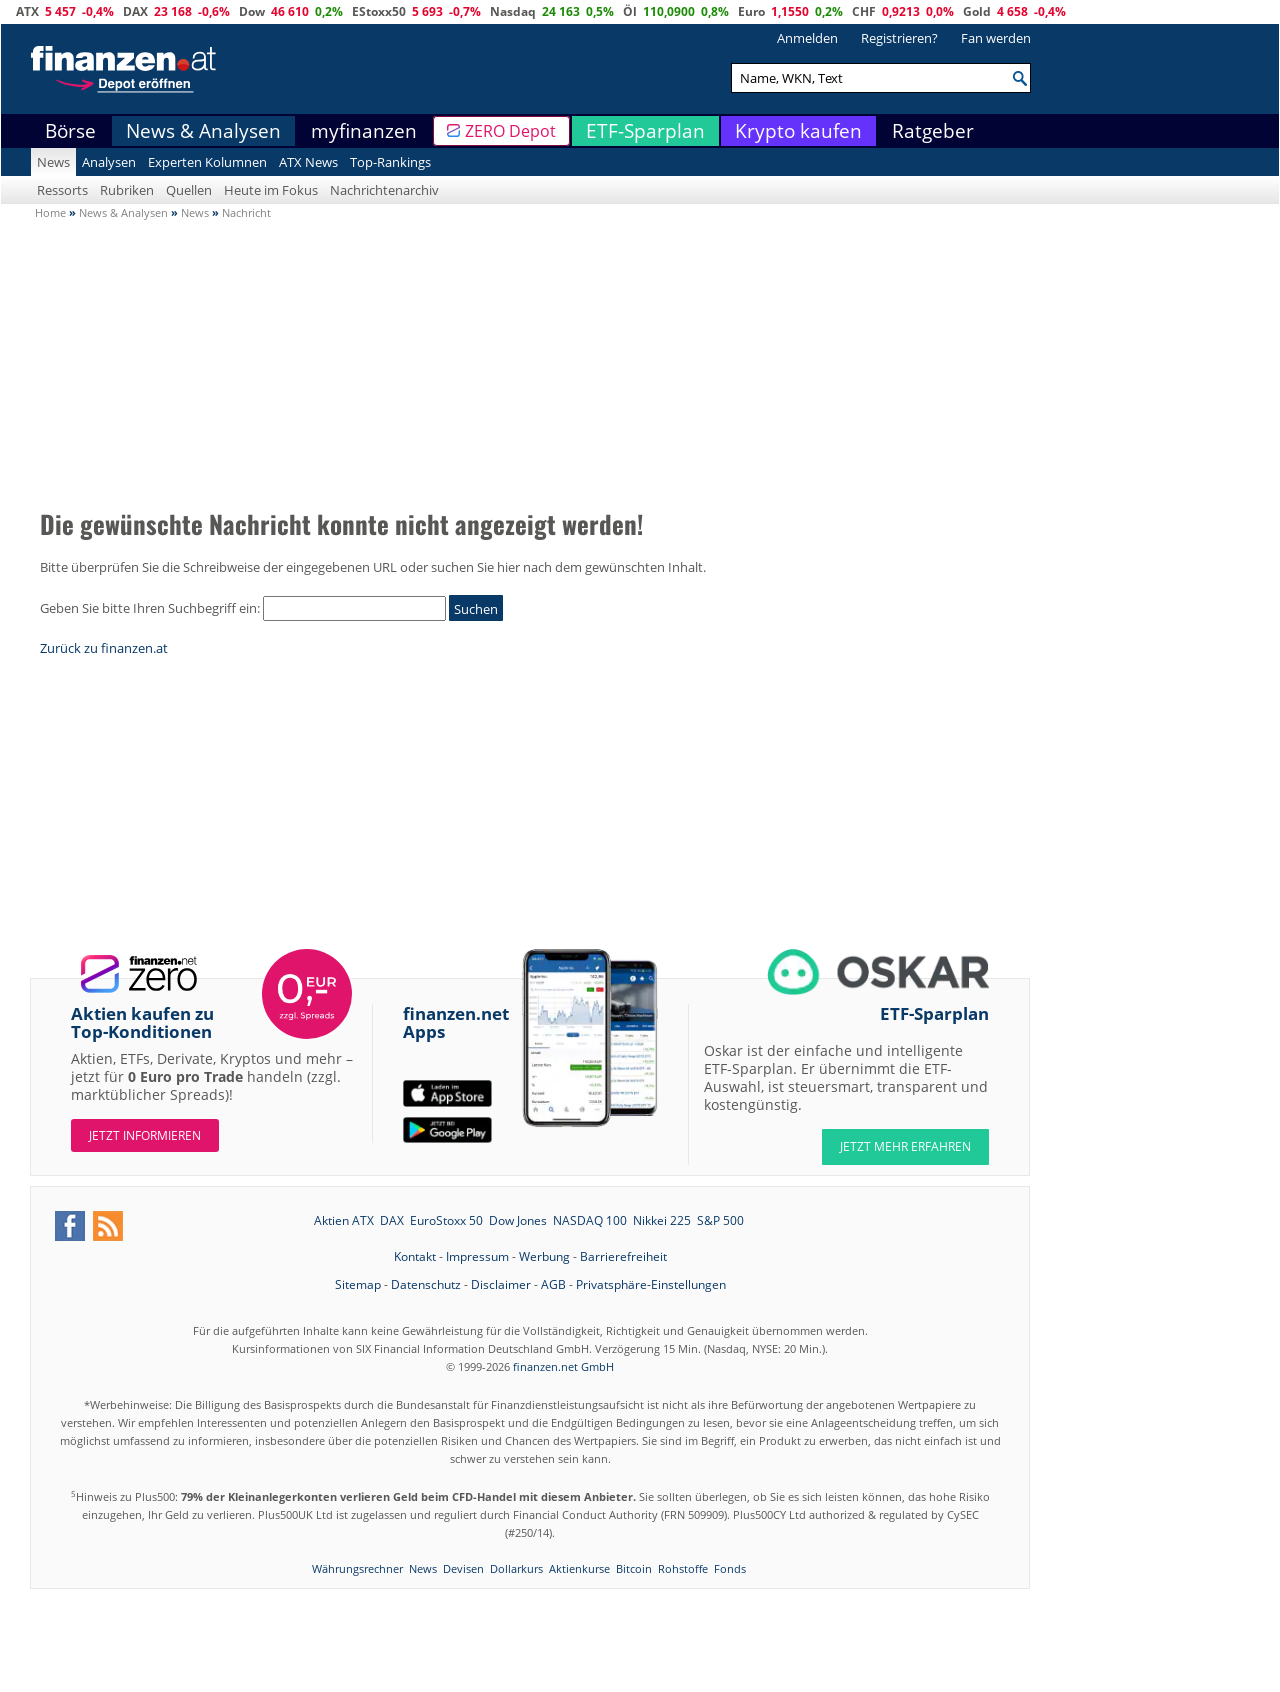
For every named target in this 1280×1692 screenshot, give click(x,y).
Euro (751, 11)
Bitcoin (634, 1568)
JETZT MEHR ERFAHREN (905, 1146)
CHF (864, 11)
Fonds (730, 1568)
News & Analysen (203, 131)
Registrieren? (899, 38)
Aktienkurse (579, 1568)
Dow (252, 11)
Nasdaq (513, 11)
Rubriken (127, 190)
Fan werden (996, 38)
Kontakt (415, 1256)
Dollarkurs (516, 1568)
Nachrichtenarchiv (384, 190)
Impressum (477, 1256)
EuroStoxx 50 (446, 1220)
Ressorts (62, 190)
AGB (553, 1284)
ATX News (308, 162)
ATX (27, 11)
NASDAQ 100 (590, 1220)
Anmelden (807, 38)
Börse (70, 131)
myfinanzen (364, 131)
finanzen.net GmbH (563, 1366)
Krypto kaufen (798, 131)
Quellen (189, 190)
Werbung (544, 1256)
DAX (135, 11)
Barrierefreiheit (623, 1256)
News (53, 162)
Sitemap (358, 1284)
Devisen (463, 1568)
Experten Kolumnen (207, 162)
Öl (630, 11)
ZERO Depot (510, 131)
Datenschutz (426, 1284)
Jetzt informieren (145, 1135)
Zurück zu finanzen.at (104, 648)
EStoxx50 (379, 11)
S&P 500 (720, 1220)
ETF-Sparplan (645, 131)
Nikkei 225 (662, 1220)
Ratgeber (933, 131)
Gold (977, 11)
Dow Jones (518, 1220)
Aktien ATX (344, 1220)
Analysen (109, 162)
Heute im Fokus (271, 190)
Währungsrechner (357, 1568)
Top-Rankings (390, 162)
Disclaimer (501, 1284)
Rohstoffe (683, 1568)
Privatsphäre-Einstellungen (651, 1284)
